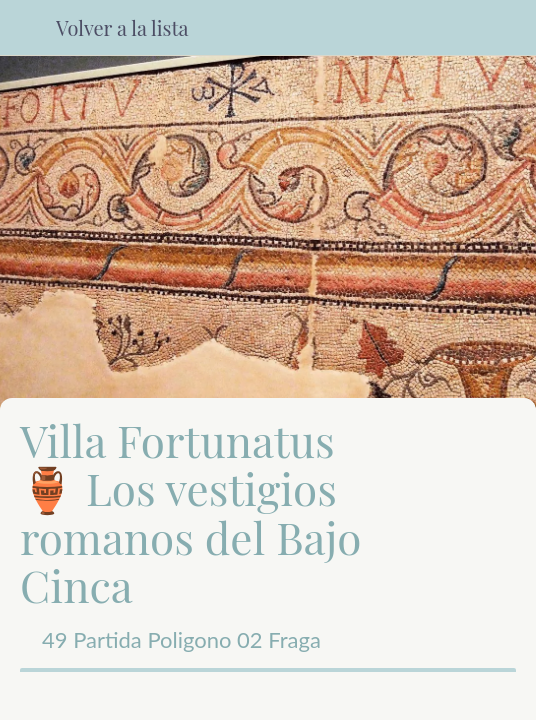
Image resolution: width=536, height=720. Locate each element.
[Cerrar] (28, 28)
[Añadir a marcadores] (394, 696)
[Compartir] (142, 696)
